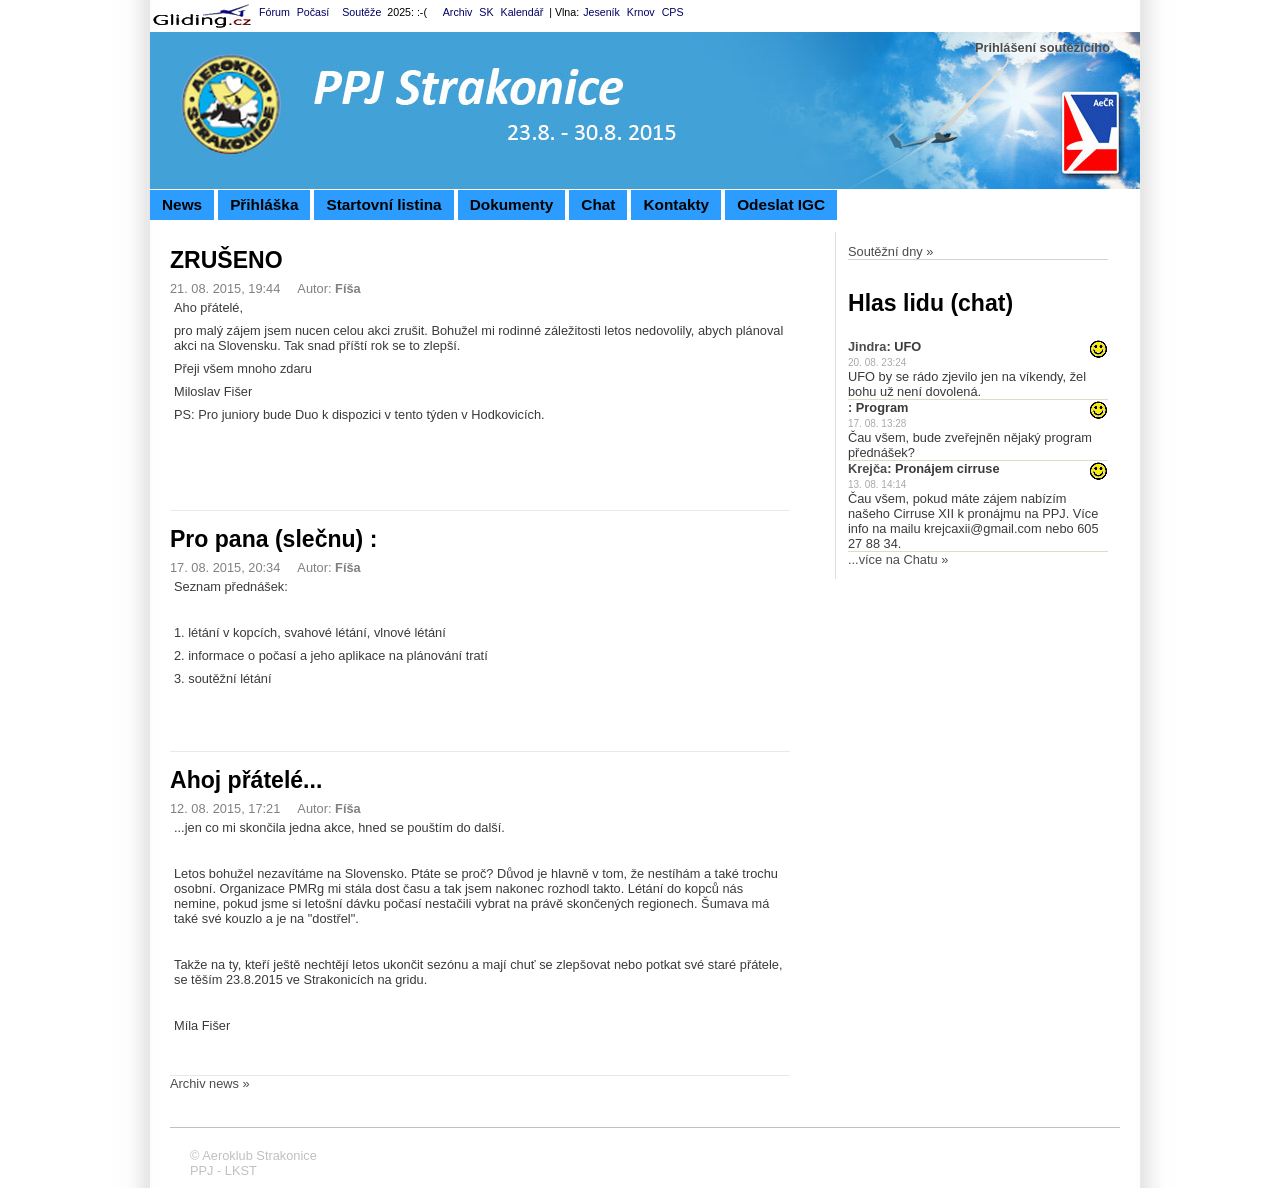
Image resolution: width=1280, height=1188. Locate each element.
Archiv (458, 12)
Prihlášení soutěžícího (1042, 47)
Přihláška (264, 204)
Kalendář (522, 12)
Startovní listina (383, 204)
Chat (598, 204)
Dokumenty (512, 204)
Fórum (274, 12)
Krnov (641, 12)
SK (486, 12)
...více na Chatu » (898, 559)
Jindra (867, 346)
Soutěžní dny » (890, 251)
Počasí (313, 12)
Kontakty (676, 204)
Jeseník (601, 12)
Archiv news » (210, 1083)
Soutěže (361, 12)
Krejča (867, 468)
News (182, 204)
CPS (673, 12)
